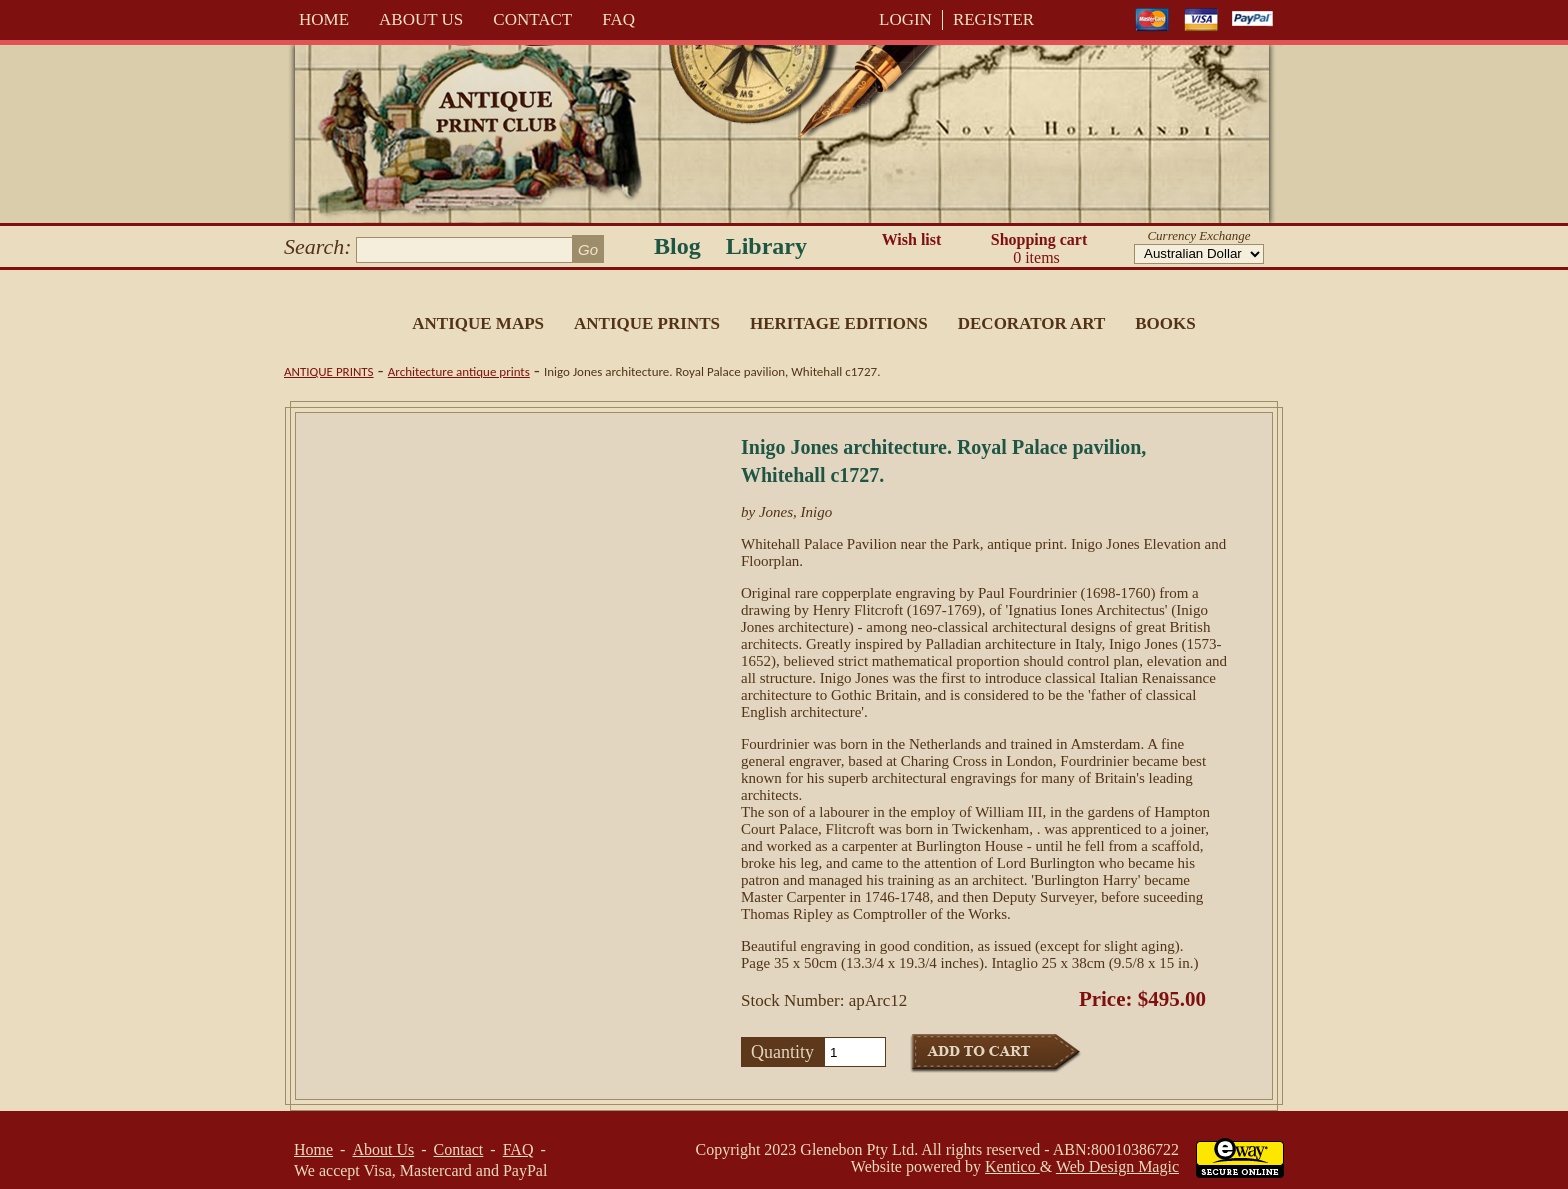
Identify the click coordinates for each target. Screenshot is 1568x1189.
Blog (677, 246)
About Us (421, 19)
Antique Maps (478, 323)
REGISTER (993, 19)
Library (766, 246)
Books (1165, 323)
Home (324, 19)
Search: (318, 246)
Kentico (1012, 1166)
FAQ (618, 19)
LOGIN (905, 19)
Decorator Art (1032, 323)
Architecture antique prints (459, 371)
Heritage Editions (839, 323)
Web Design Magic (1117, 1166)
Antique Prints (647, 323)
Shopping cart (1039, 249)
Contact (532, 19)
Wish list (912, 239)
